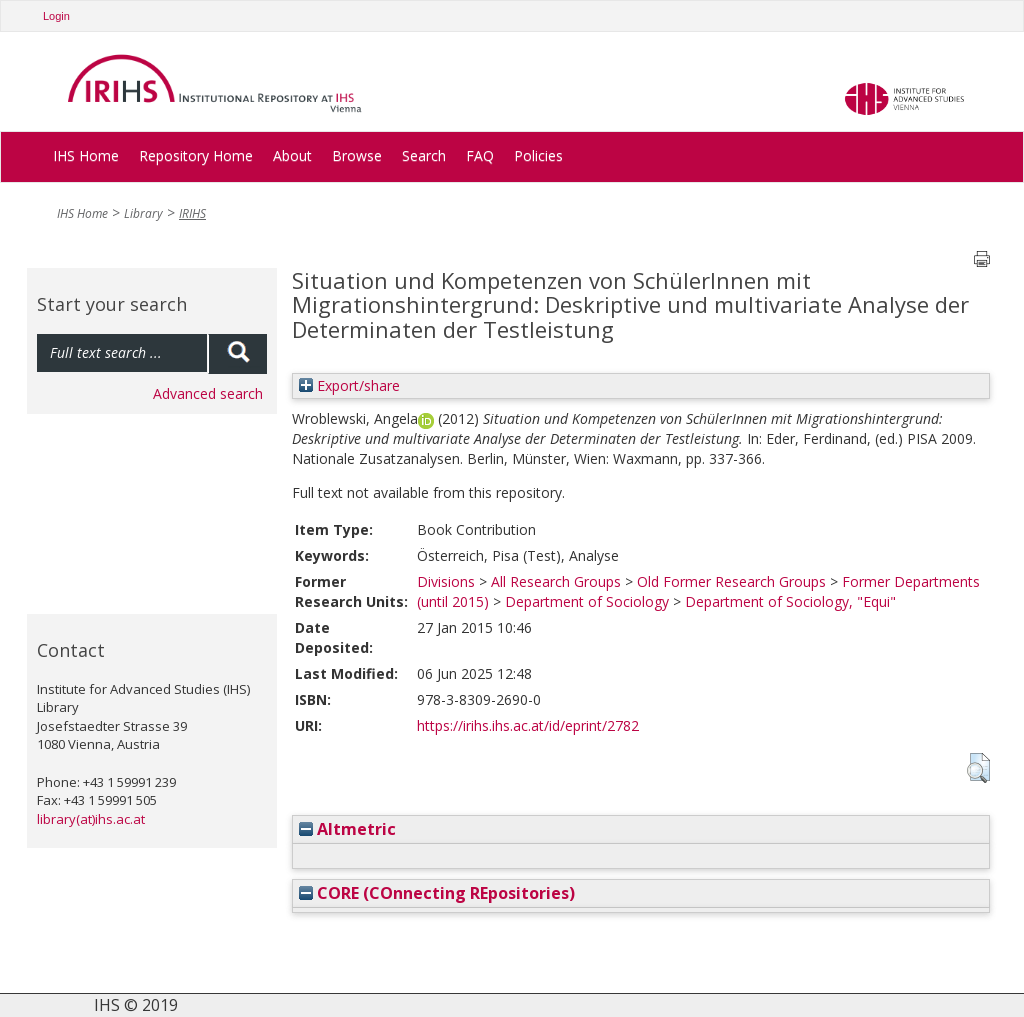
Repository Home (196, 155)
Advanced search (208, 393)
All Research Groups (556, 581)
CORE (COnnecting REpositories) (437, 893)
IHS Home (86, 155)
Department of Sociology (587, 601)
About (292, 155)
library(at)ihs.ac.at (91, 819)
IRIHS (192, 213)
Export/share (349, 385)
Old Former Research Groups (731, 581)
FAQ (480, 155)
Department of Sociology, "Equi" (790, 601)
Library (143, 213)
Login (56, 16)
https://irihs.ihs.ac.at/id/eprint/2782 (528, 725)
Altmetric (347, 829)
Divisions (446, 581)
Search (424, 155)
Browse (357, 155)
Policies (538, 155)
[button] (978, 768)
